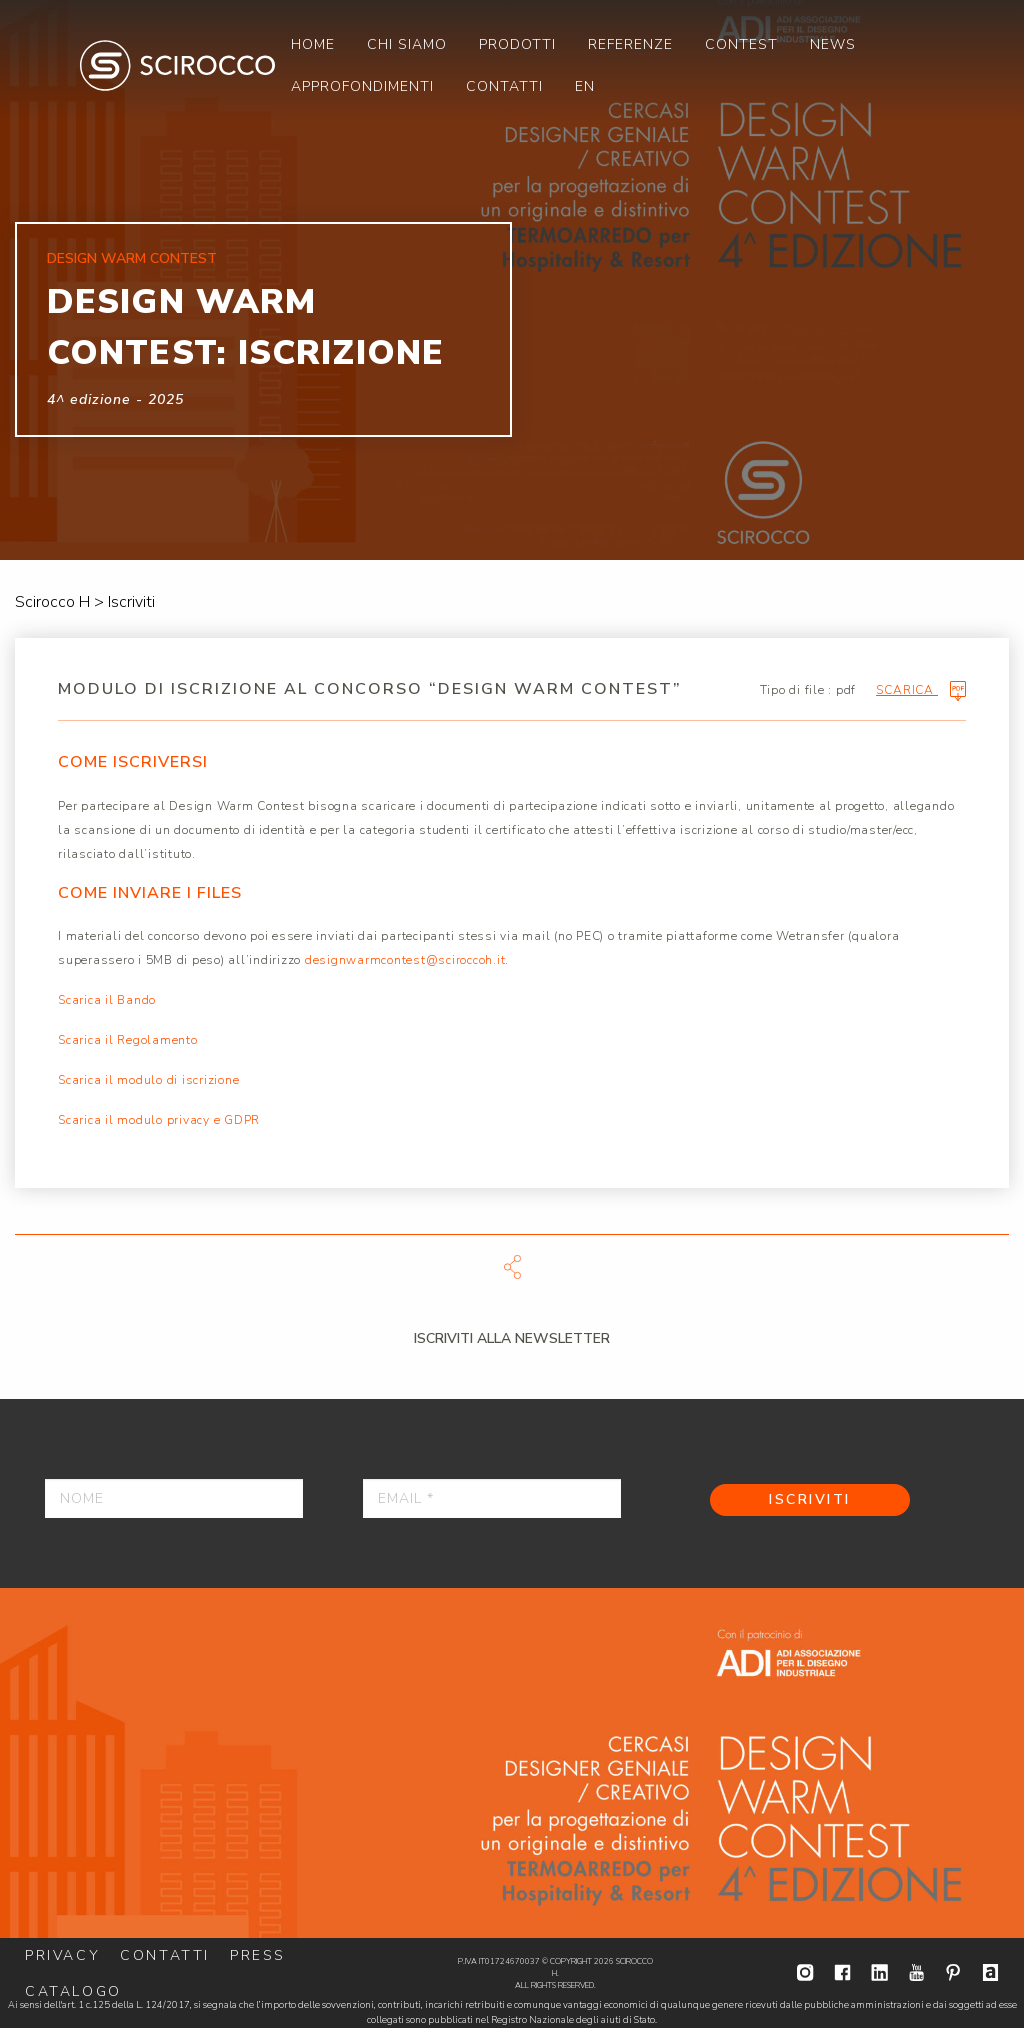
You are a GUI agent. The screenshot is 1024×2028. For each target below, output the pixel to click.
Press (258, 1955)
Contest (741, 44)
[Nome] (174, 1498)
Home (313, 44)
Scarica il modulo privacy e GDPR (159, 1120)
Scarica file (512, 1267)
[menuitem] (313, 44)
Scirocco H (177, 65)
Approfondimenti (362, 86)
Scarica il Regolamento (128, 1040)
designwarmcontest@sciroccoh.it (405, 960)
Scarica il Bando (107, 1000)
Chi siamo (407, 44)
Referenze (630, 44)
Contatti (504, 86)
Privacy (62, 1955)
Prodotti (517, 44)
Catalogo (73, 1991)
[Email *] (492, 1498)
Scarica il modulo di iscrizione (148, 1080)
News (833, 44)
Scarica (921, 691)
